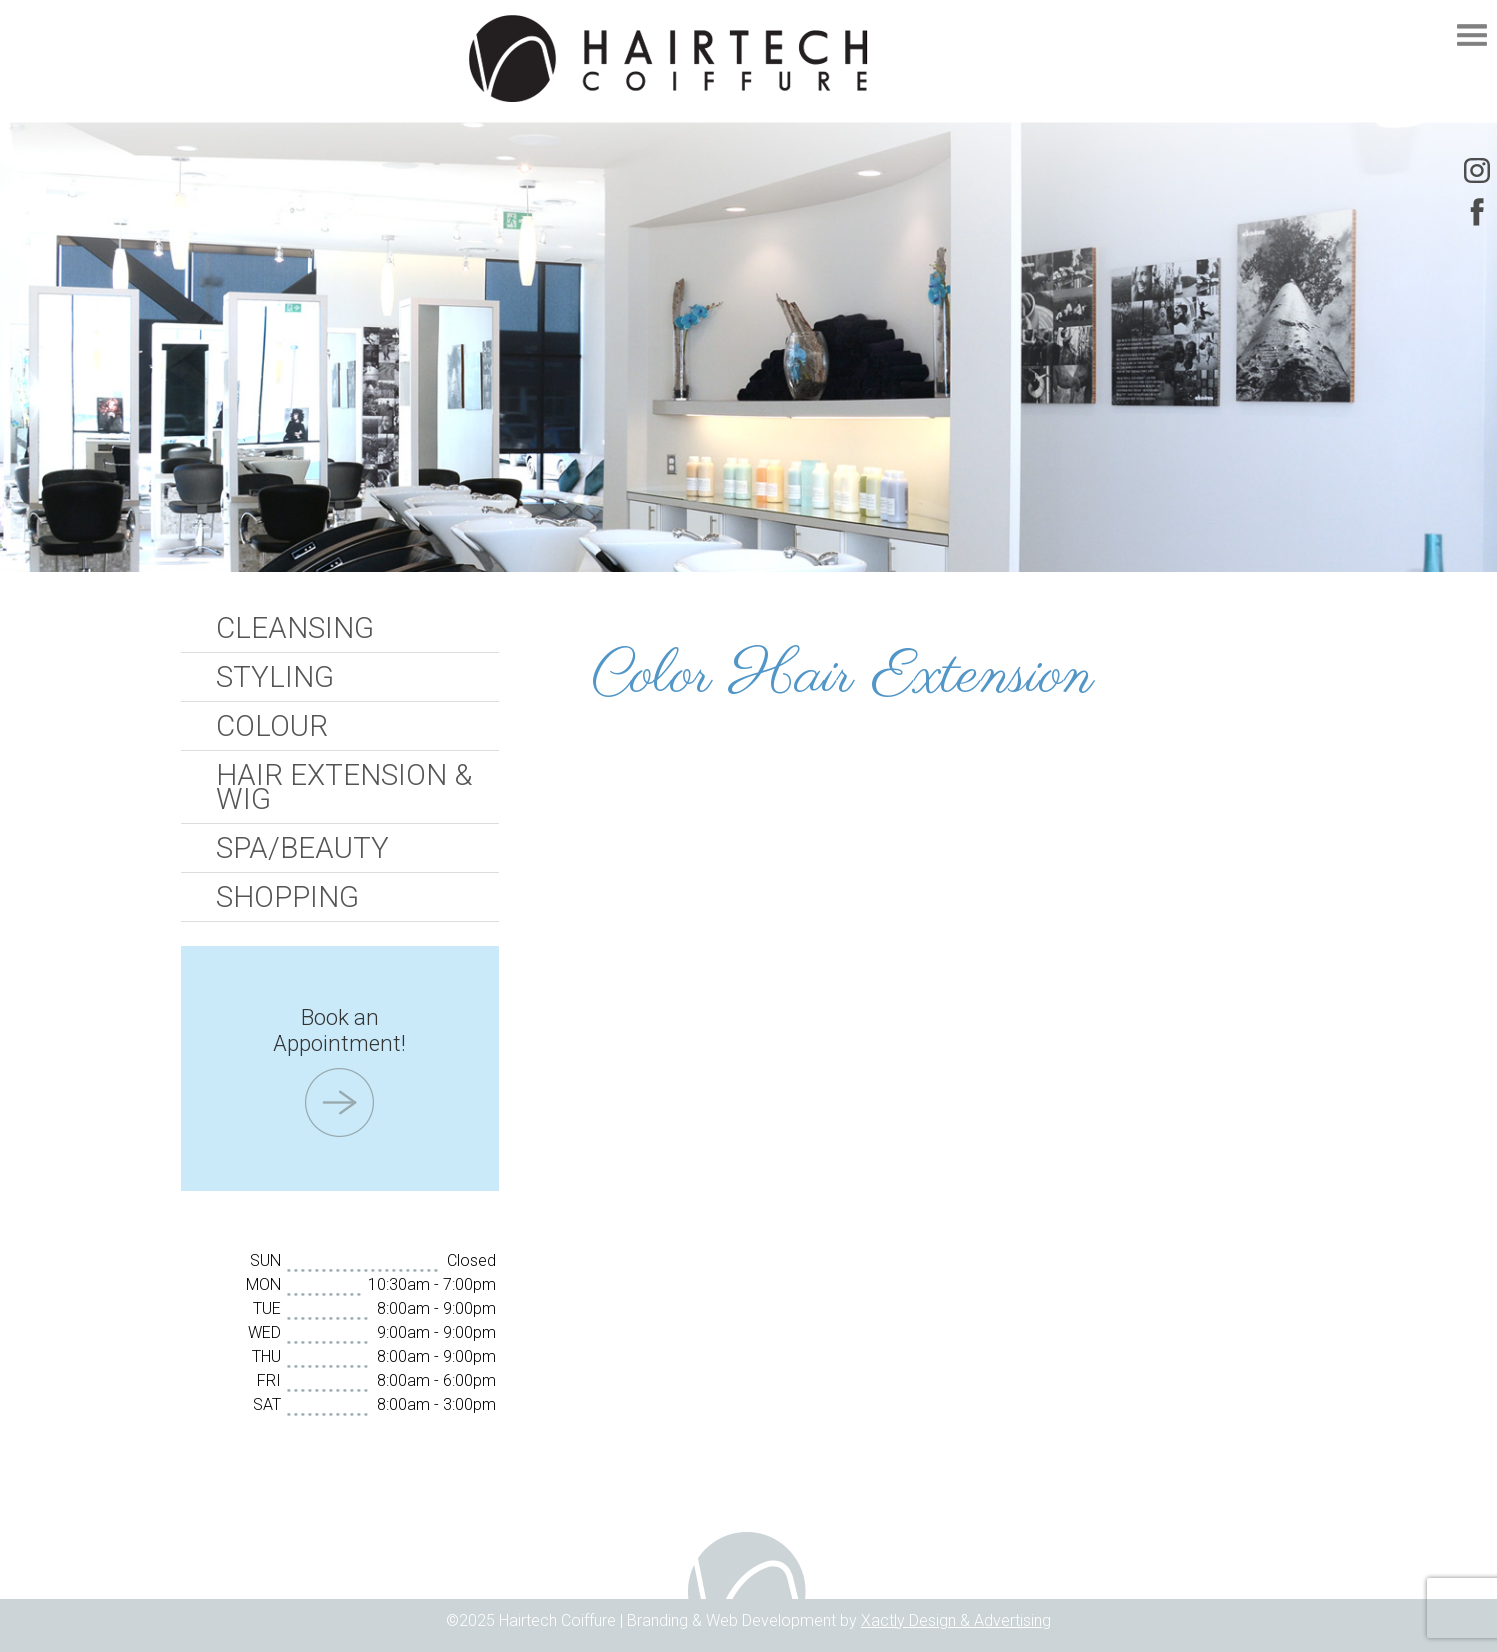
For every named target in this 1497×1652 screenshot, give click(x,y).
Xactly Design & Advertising (956, 1620)
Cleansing (295, 628)
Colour (272, 726)
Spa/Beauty (302, 848)
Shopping (287, 897)
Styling (275, 677)
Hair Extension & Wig (344, 787)
